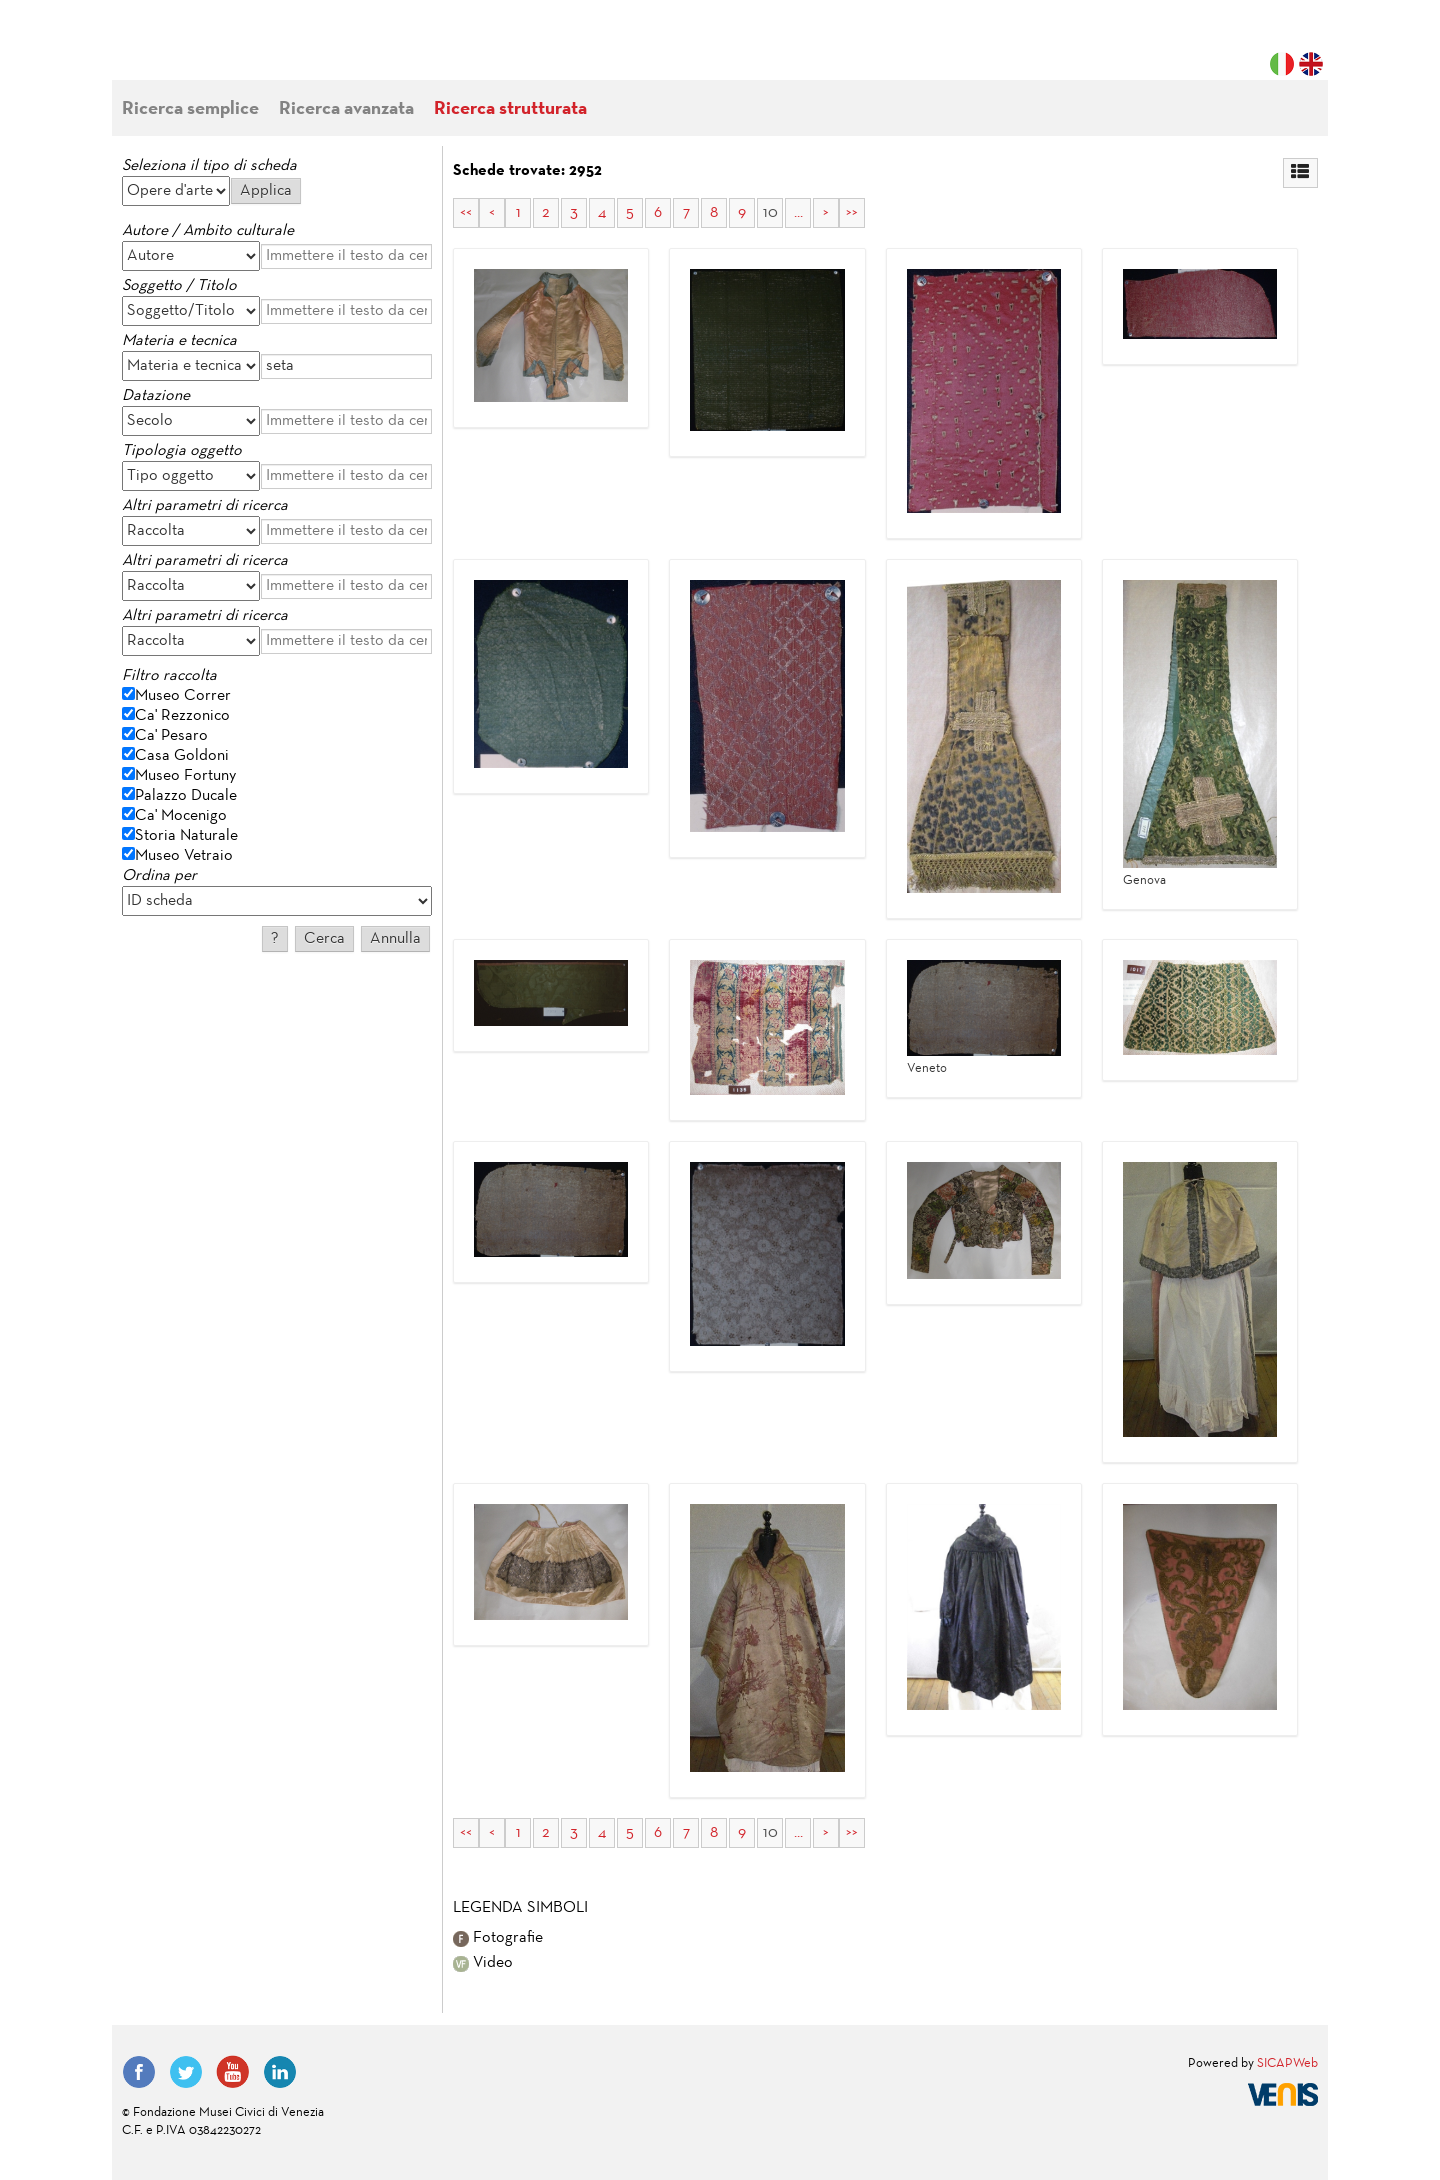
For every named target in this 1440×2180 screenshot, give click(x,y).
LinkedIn (280, 2072)
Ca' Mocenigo (181, 816)
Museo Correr (183, 696)
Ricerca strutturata (510, 109)
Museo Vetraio (184, 856)
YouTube (233, 2072)
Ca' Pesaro (171, 736)
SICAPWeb (1287, 2064)
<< (466, 213)
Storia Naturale (186, 836)
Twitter (186, 2072)
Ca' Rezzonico (182, 716)
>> (852, 213)
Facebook (139, 2072)
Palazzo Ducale (186, 796)
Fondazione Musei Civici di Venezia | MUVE (204, 50)
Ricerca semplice (190, 109)
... (798, 213)
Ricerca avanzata (346, 109)
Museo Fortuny (185, 776)
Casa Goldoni (182, 756)
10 (770, 213)
